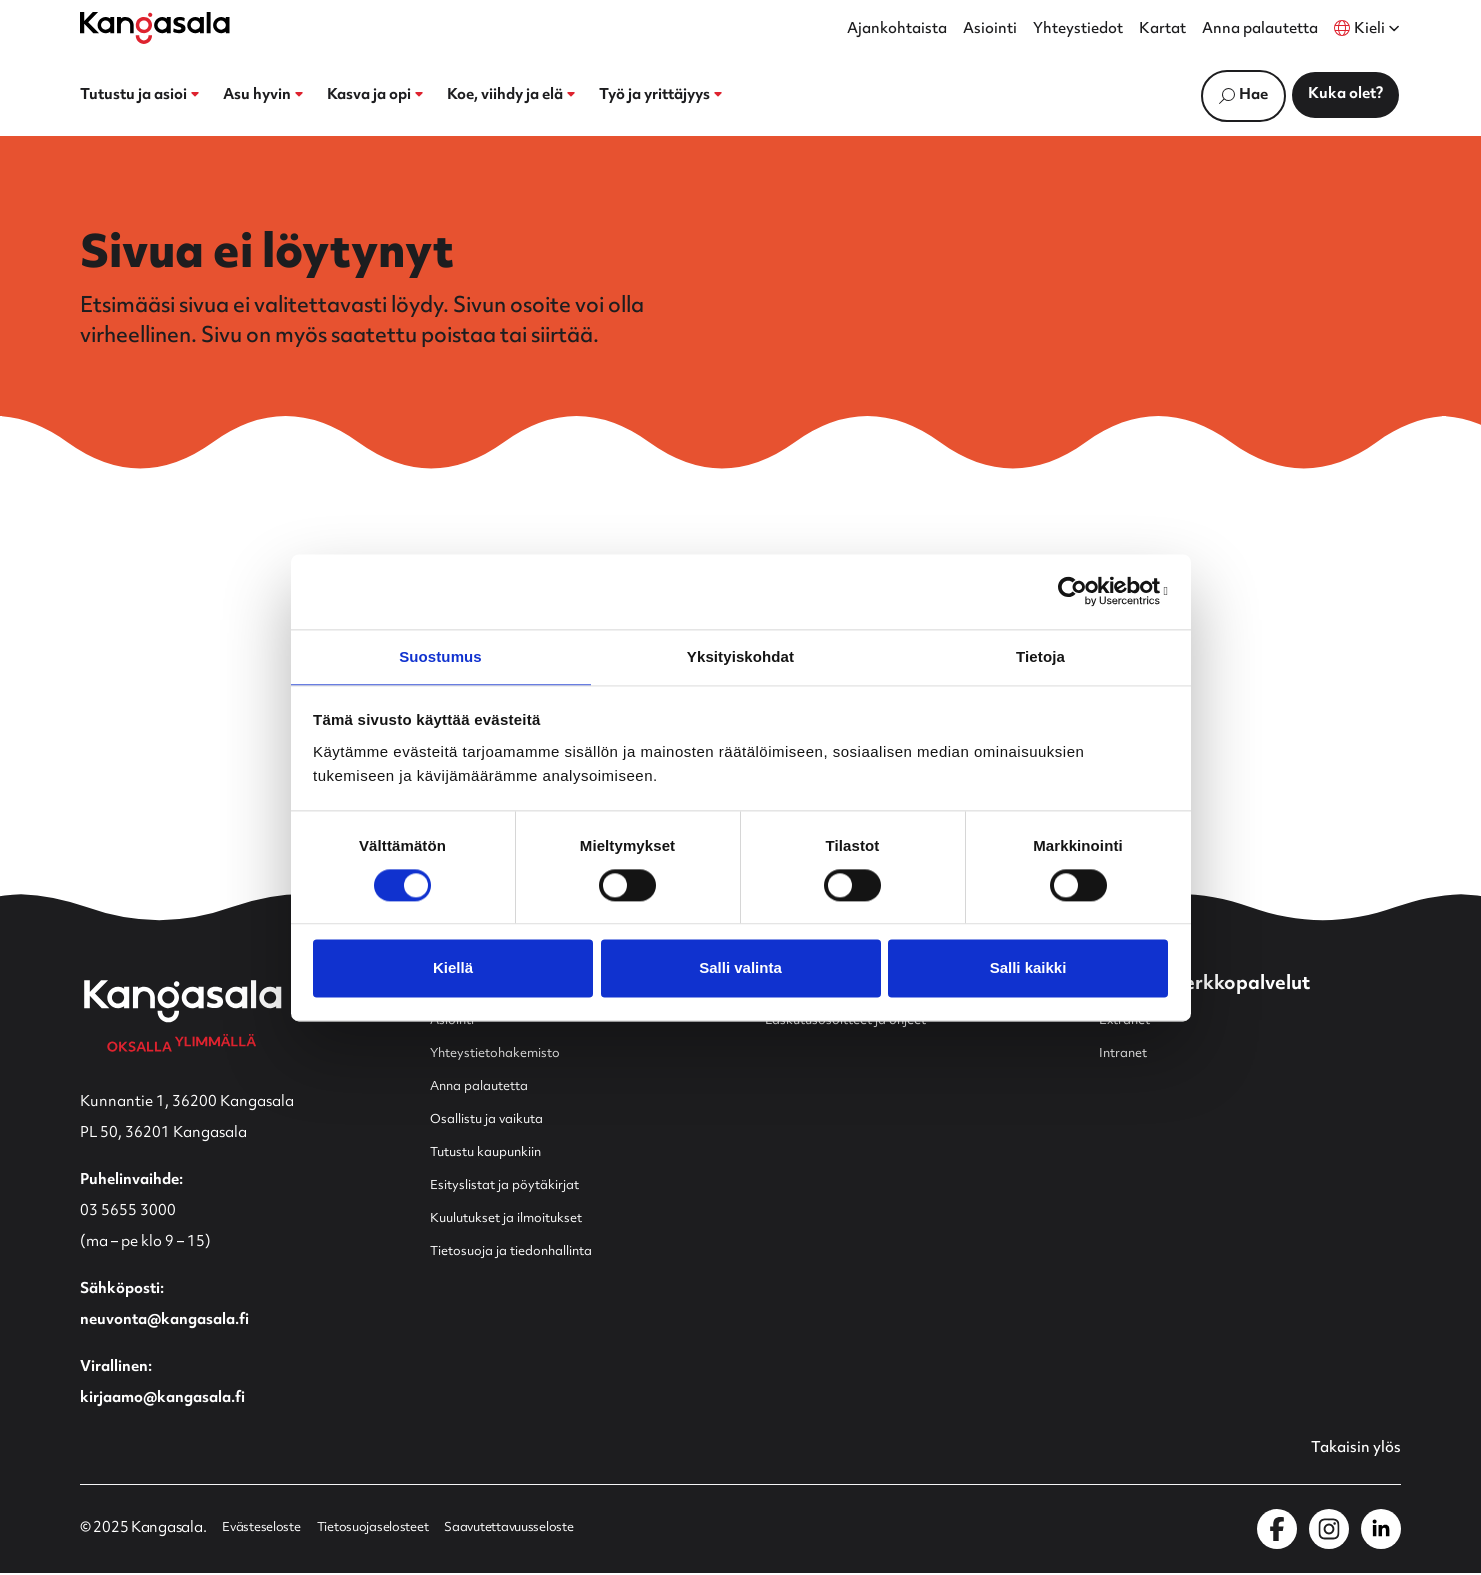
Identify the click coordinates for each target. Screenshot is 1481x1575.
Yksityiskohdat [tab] (740, 655)
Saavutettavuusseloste (547, 1531)
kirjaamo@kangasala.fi (162, 1398)
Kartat (1162, 30)
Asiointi (990, 30)
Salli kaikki (1028, 969)
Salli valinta (740, 969)
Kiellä (453, 969)
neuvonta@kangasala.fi (164, 1320)
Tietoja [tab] (1040, 655)
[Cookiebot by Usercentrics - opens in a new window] (1080, 590)
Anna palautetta (1260, 30)
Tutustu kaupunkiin (497, 1152)
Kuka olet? (1345, 94)
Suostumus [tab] (440, 655)
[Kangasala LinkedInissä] (1381, 1531)
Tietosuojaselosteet (392, 1531)
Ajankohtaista (897, 30)
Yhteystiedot (1078, 30)
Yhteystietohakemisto (506, 1053)
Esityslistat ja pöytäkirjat (516, 1185)
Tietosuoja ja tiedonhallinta (526, 1251)
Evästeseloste (266, 1531)
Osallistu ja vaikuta (495, 1119)
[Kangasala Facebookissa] (1277, 1531)
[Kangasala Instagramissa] (1329, 1531)
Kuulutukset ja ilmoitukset (520, 1218)
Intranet (1127, 1053)
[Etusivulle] (155, 28)
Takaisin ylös (1350, 1450)
